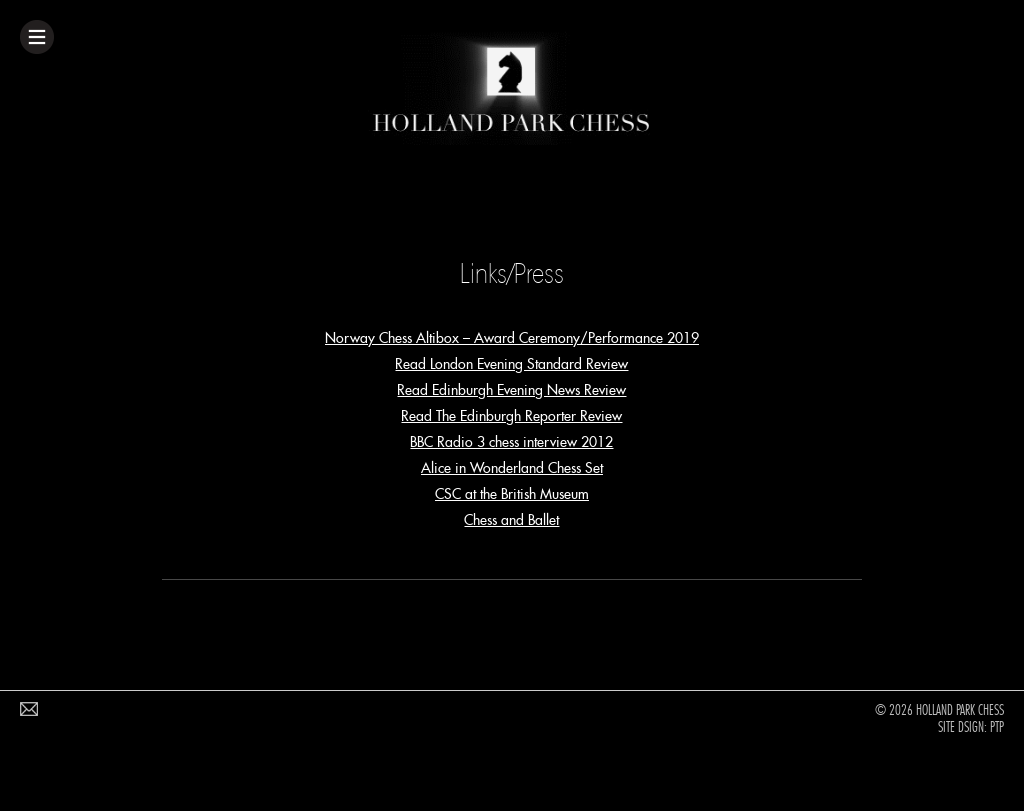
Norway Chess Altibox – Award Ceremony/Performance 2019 (512, 338)
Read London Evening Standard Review (511, 364)
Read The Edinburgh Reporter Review (511, 416)
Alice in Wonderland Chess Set (512, 468)
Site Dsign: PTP (971, 727)
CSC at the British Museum (512, 494)
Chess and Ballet (511, 520)
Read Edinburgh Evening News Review (511, 390)
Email (34, 713)
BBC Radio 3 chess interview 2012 (511, 442)
